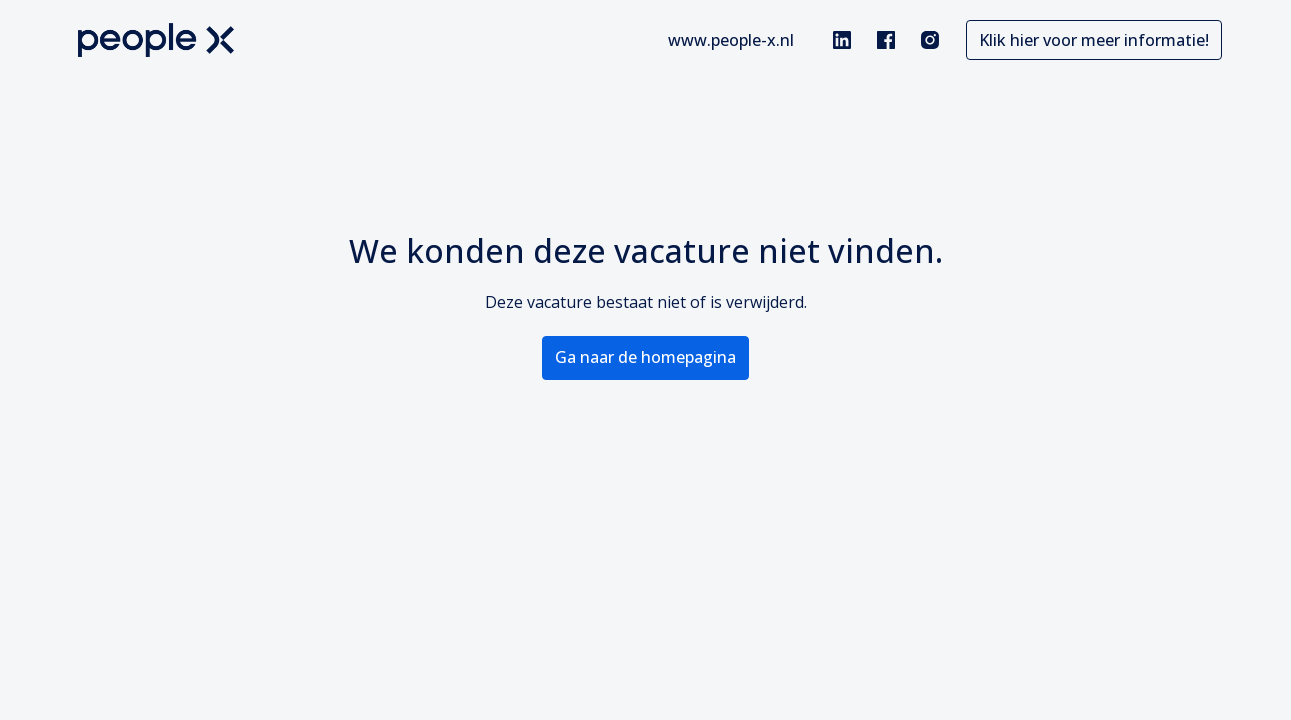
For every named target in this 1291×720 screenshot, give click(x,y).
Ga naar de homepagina (645, 357)
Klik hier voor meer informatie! (1094, 40)
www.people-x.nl (731, 40)
